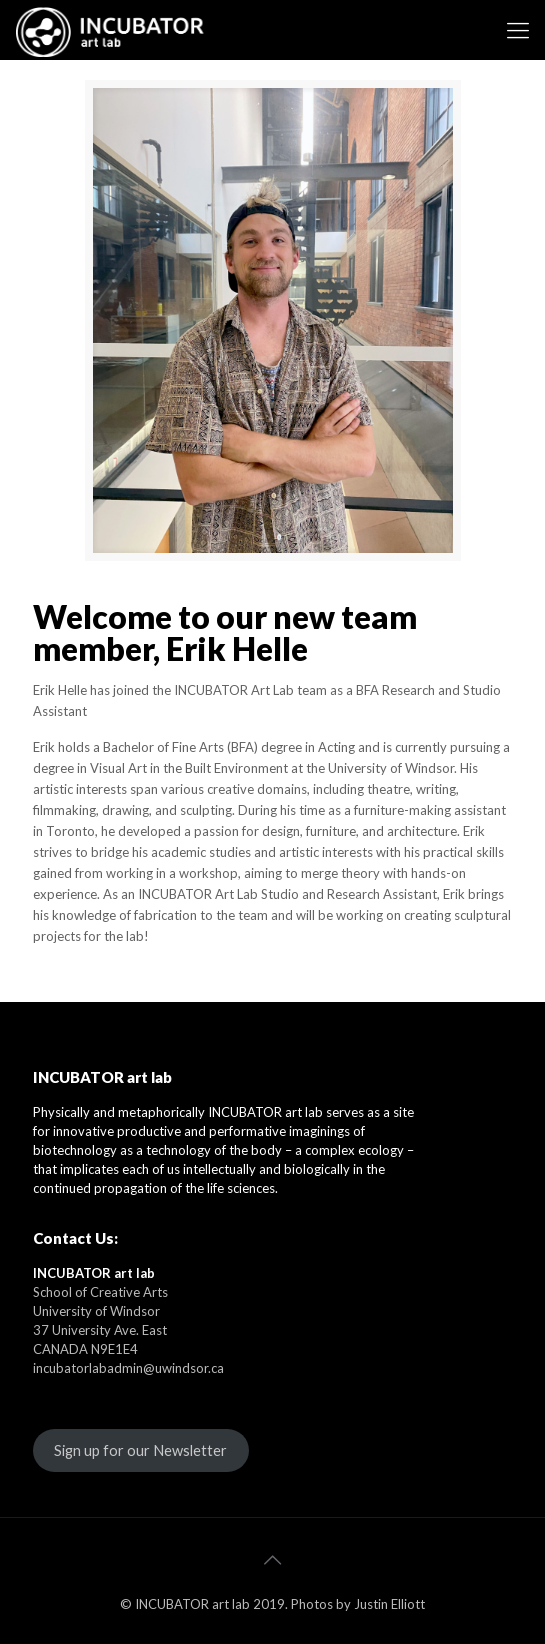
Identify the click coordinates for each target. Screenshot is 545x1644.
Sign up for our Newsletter (140, 1450)
